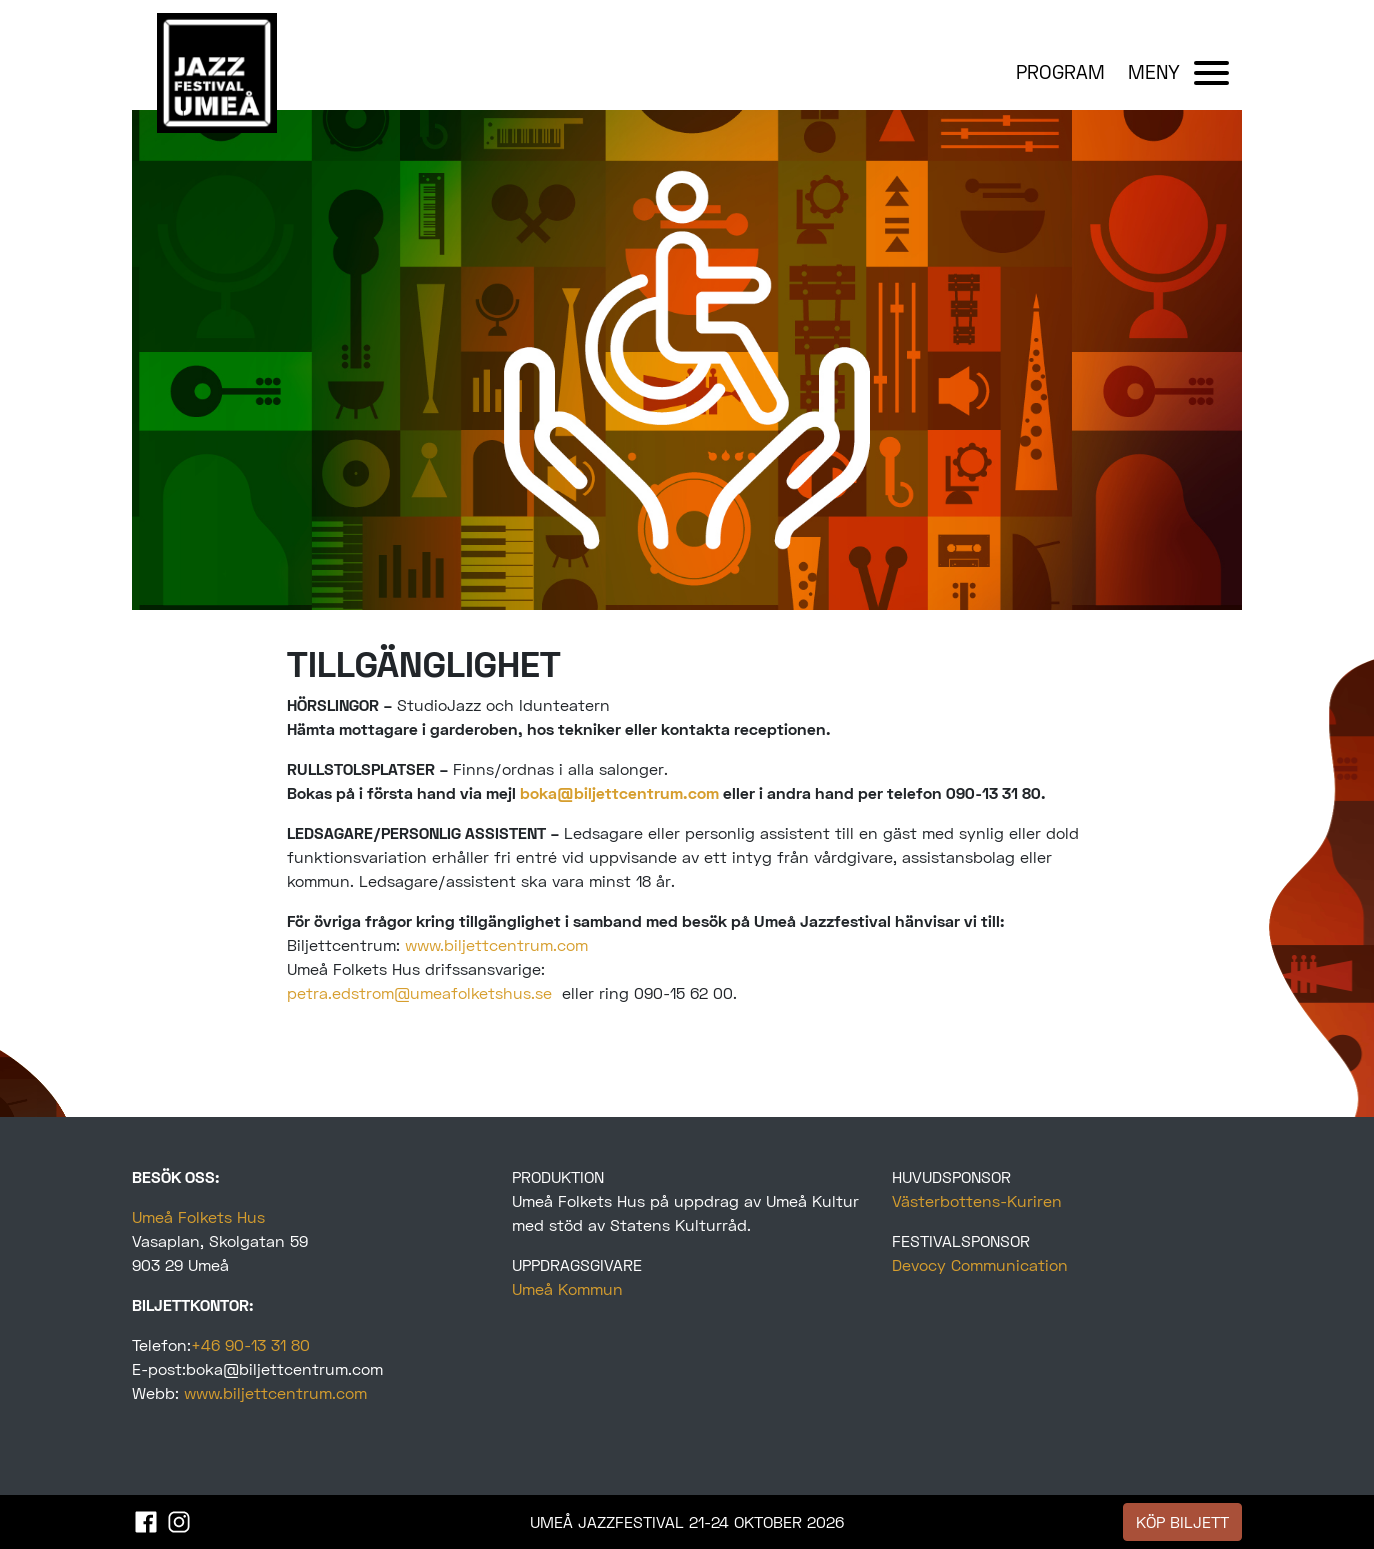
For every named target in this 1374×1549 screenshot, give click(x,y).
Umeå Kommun (567, 1288)
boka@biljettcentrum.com (619, 792)
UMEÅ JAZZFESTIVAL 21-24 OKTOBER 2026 (687, 1521)
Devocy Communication (980, 1264)
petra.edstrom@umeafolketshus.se (419, 992)
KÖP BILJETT (1182, 1521)
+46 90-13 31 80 (250, 1344)
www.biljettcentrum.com (496, 944)
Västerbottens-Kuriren (977, 1200)
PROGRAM (1060, 71)
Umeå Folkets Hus (198, 1216)
